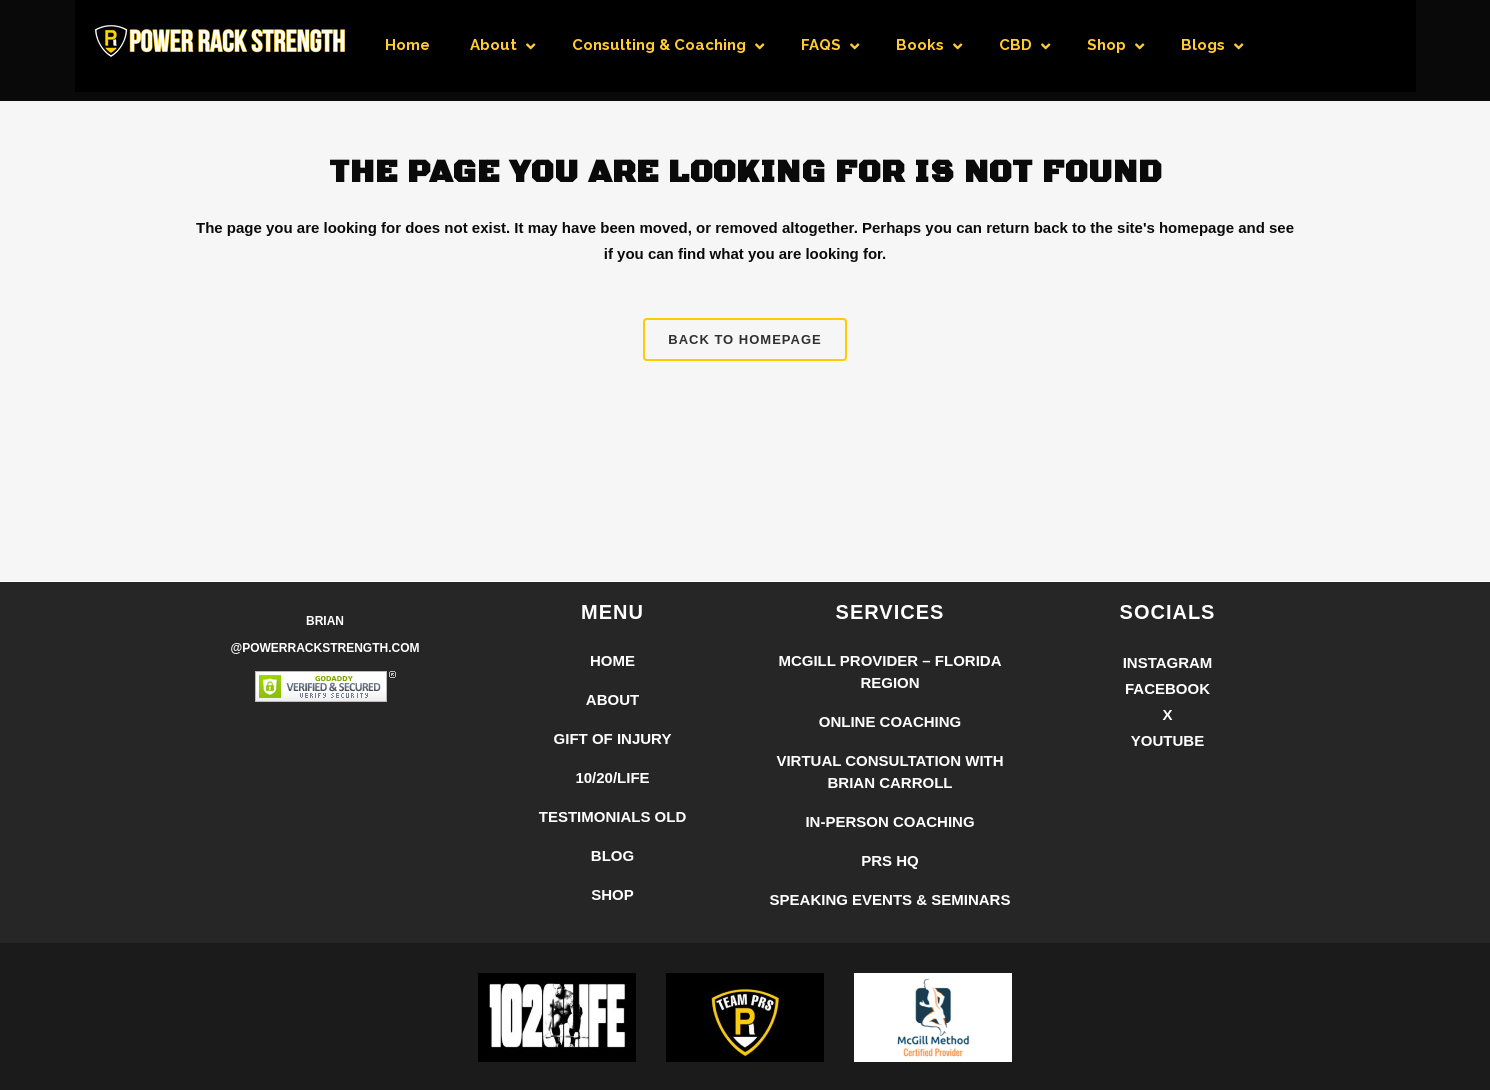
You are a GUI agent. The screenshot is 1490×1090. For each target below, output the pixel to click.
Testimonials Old (613, 816)
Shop (612, 894)
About (612, 699)
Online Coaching (890, 721)
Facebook (1167, 688)
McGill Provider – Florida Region (889, 671)
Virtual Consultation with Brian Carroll (889, 771)
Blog (612, 855)
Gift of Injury (613, 738)
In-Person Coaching (889, 821)
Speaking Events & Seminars (890, 899)
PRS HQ (890, 860)
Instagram (1168, 662)
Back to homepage (744, 339)
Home (612, 660)
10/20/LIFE (612, 777)
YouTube (1167, 740)
